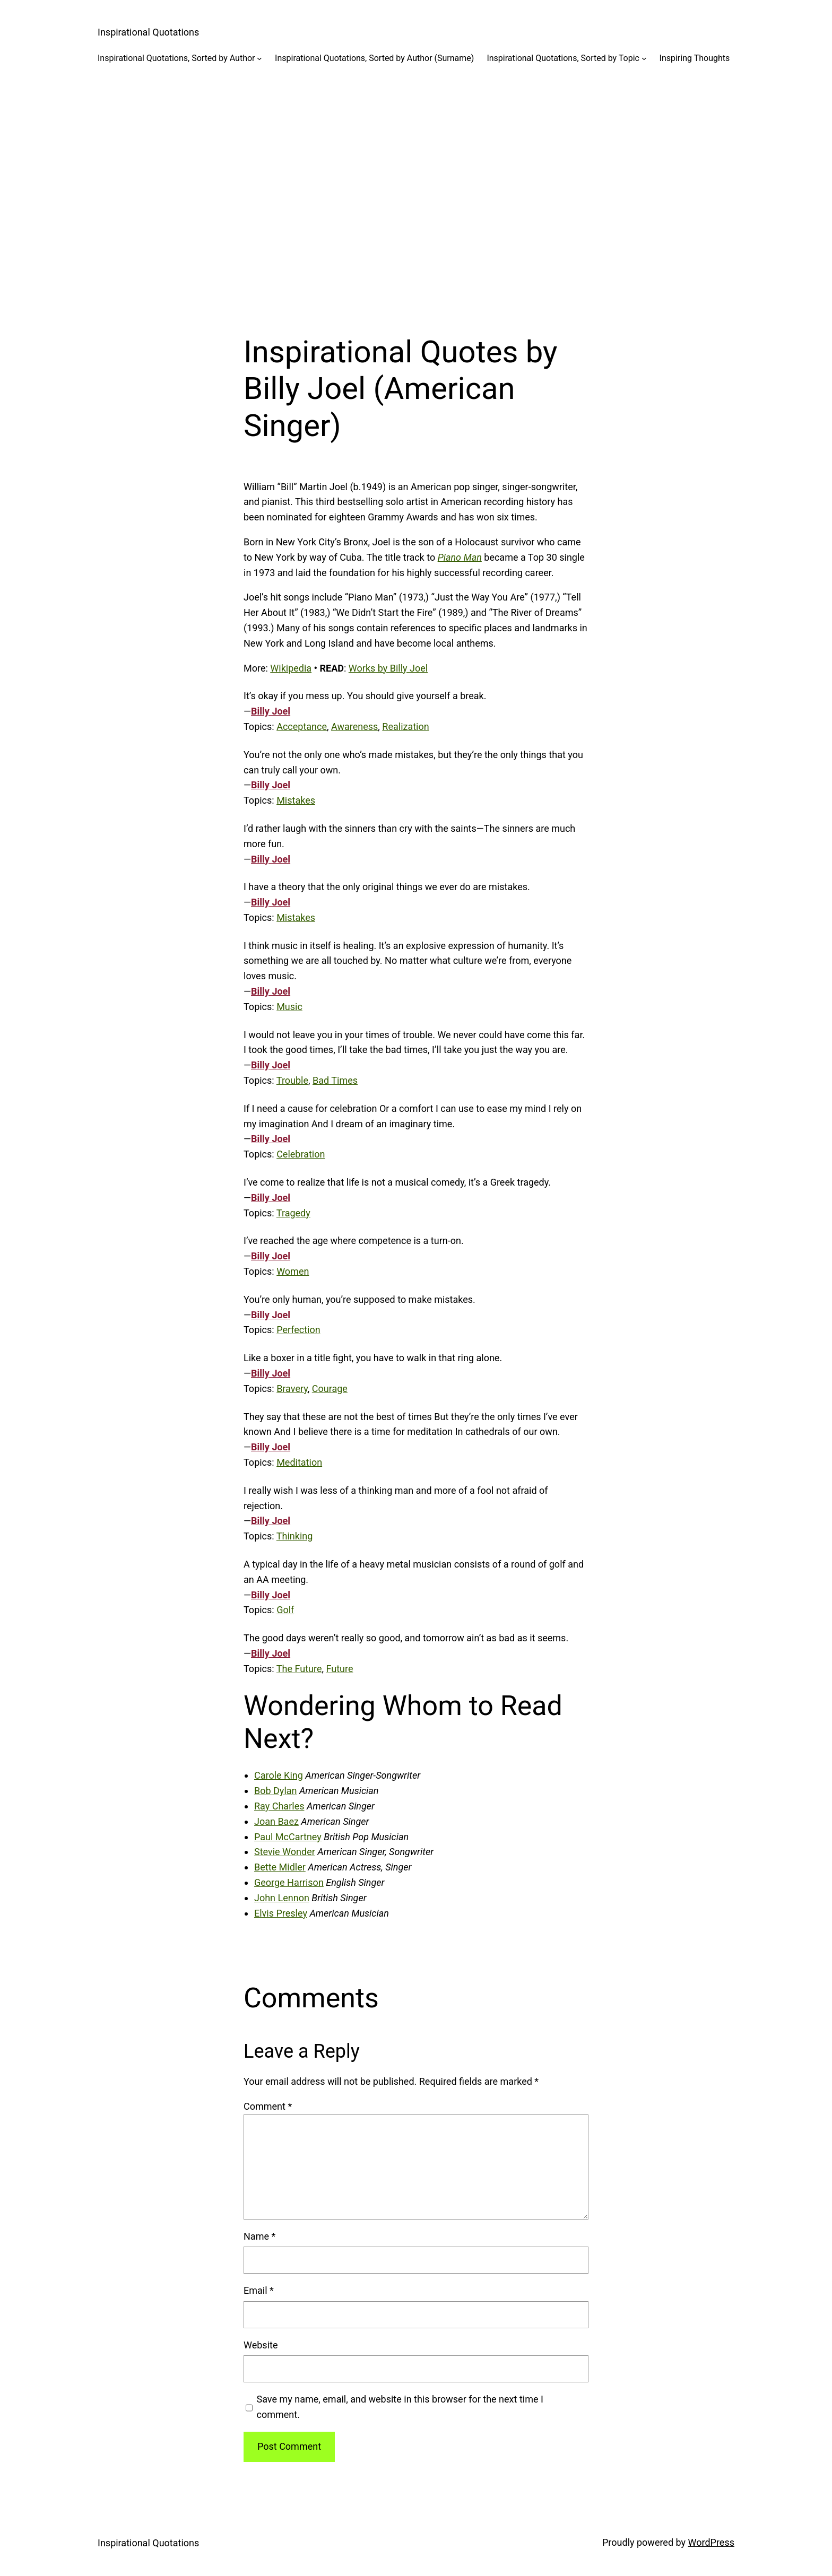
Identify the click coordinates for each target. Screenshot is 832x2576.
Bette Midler (280, 1867)
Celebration (300, 1154)
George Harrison (289, 1882)
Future (339, 1668)
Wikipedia (290, 668)
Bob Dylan (275, 1790)
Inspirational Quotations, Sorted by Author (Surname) (374, 58)
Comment (268, 2106)
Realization (405, 726)
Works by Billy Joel (388, 668)
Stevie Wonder (284, 1851)
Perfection (298, 1329)
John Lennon (281, 1897)
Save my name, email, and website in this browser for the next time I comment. (400, 2407)
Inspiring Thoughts (695, 58)
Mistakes (295, 800)
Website (261, 2345)
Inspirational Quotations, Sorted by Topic (563, 58)
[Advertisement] (416, 190)
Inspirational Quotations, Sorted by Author (176, 58)
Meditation (299, 1462)
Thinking (294, 1536)
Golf (285, 1609)
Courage (330, 1388)
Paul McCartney (288, 1836)
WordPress (711, 2542)
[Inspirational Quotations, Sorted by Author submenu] (259, 58)
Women (292, 1271)
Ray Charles (279, 1806)
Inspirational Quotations (148, 32)
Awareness (354, 726)
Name (259, 2236)
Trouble (292, 1080)
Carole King (278, 1775)
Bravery (292, 1388)
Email (259, 2290)
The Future (299, 1668)
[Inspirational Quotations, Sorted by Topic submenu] (644, 58)
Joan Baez (276, 1821)
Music (289, 1006)
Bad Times (335, 1080)
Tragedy (293, 1213)
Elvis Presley (280, 1913)
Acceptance (301, 726)
